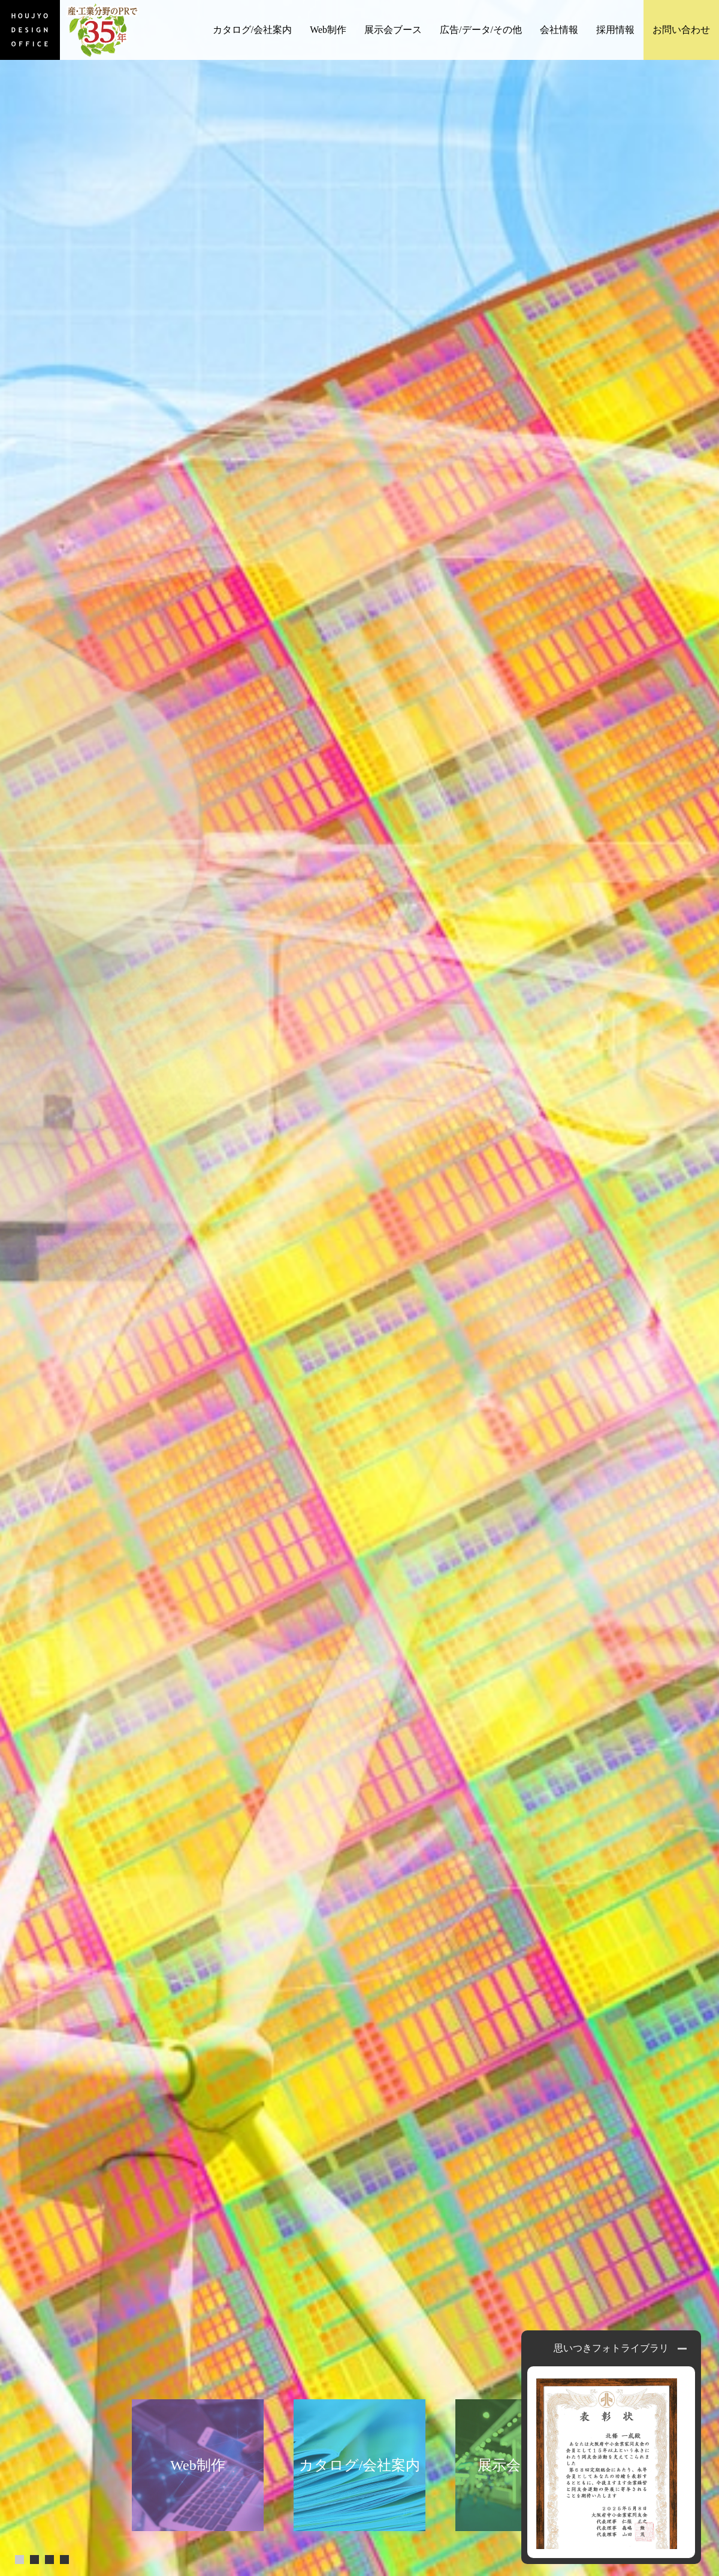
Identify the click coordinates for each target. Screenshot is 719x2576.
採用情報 (615, 30)
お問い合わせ (681, 30)
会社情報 (559, 30)
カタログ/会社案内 (252, 30)
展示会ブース (393, 30)
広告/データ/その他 (481, 30)
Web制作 (328, 30)
